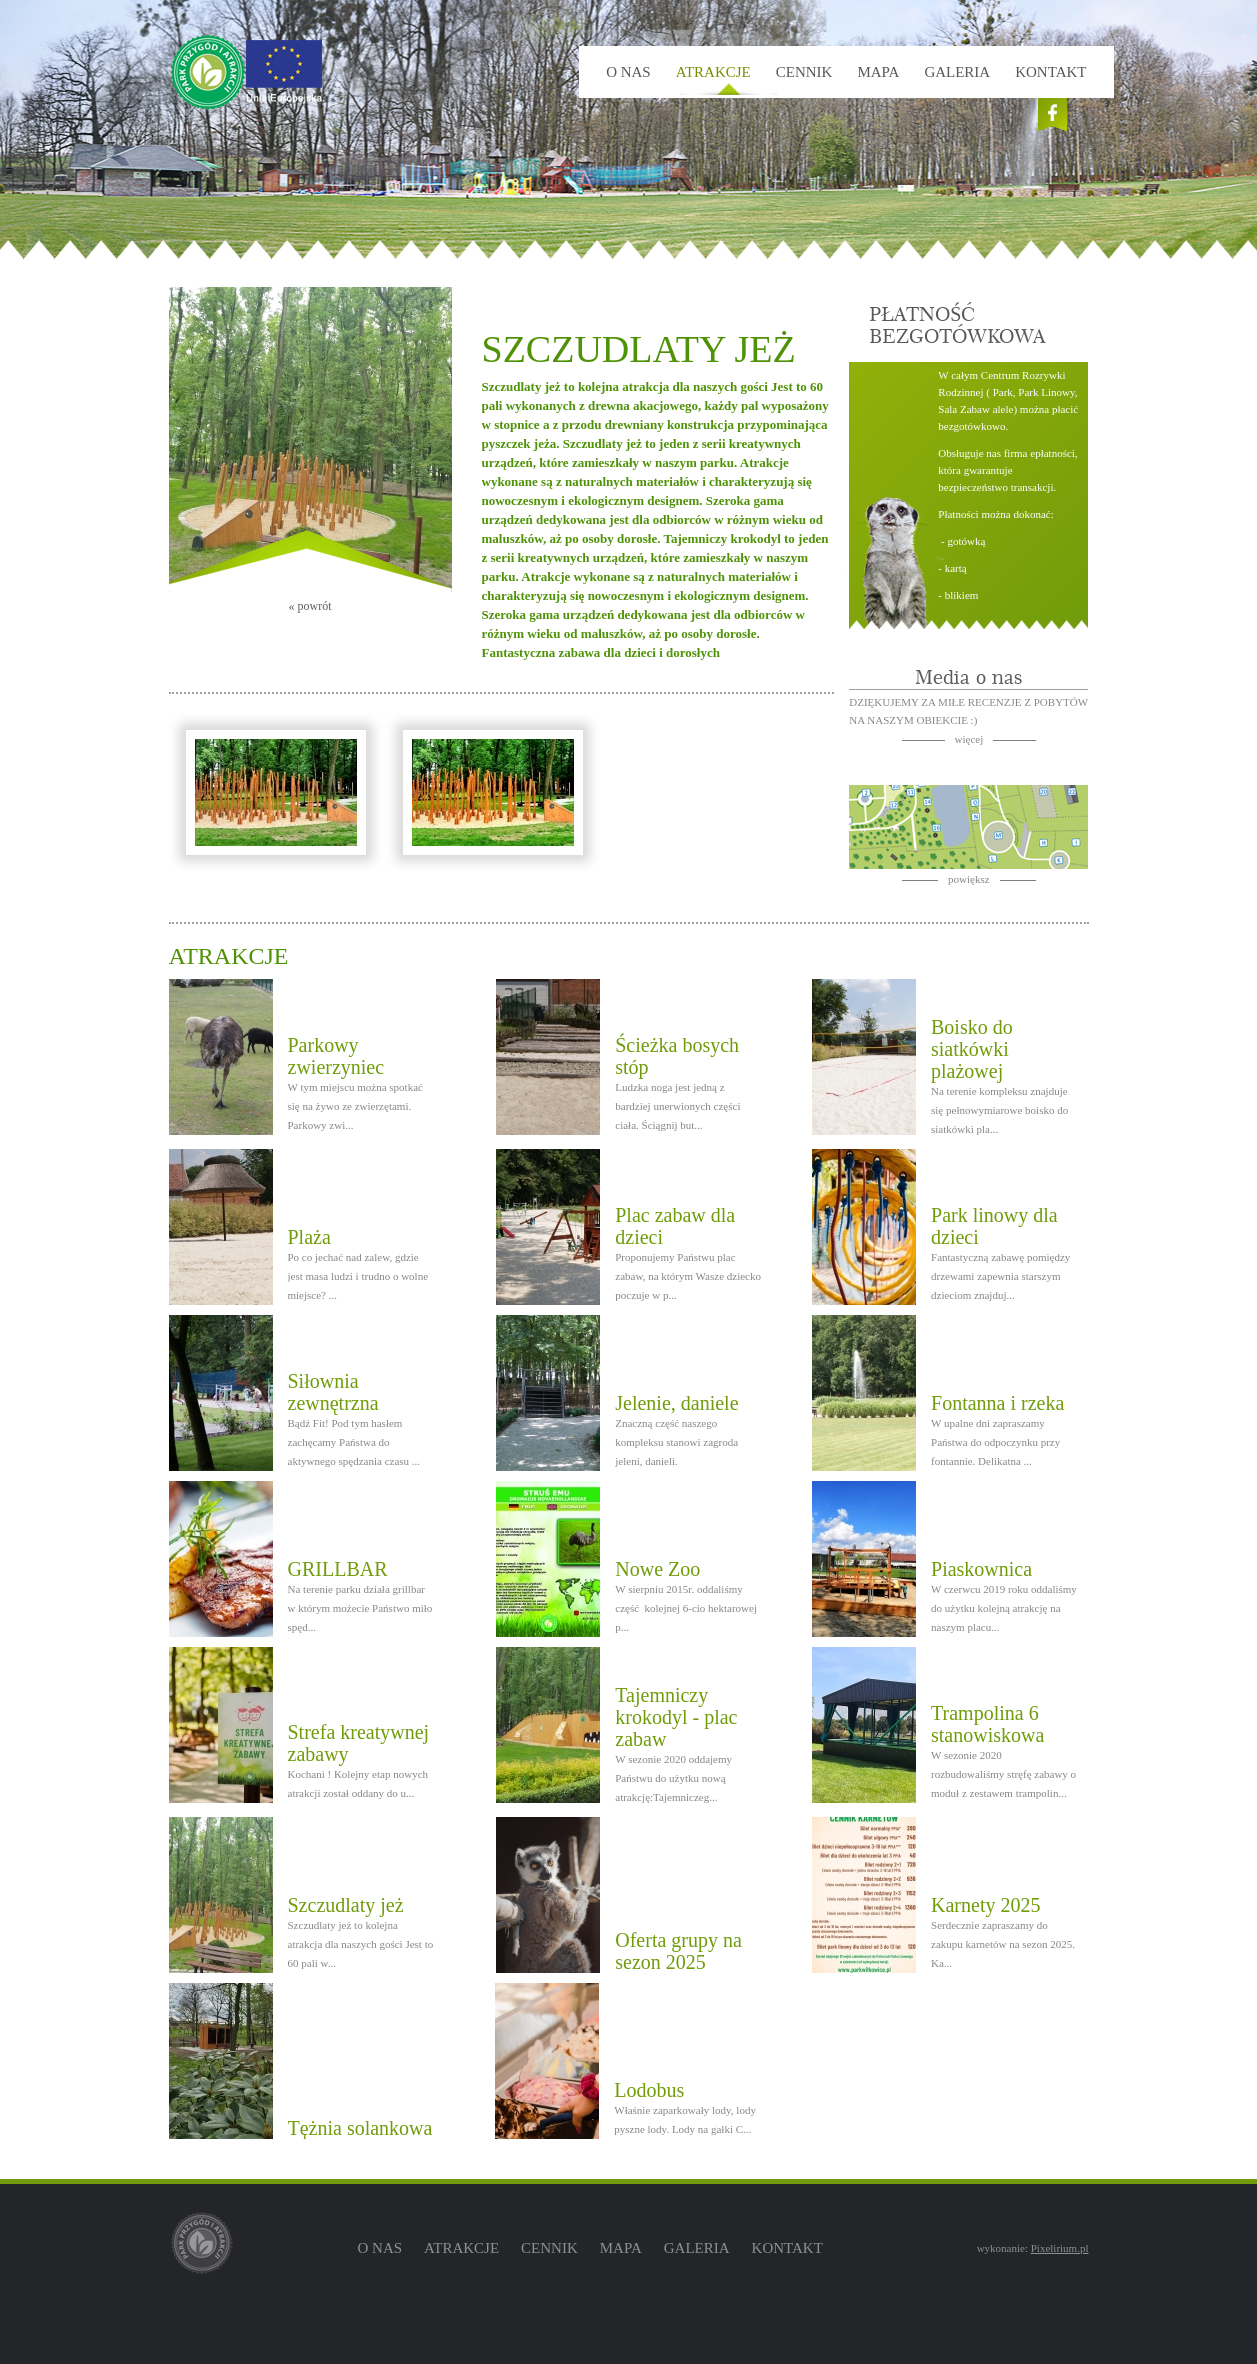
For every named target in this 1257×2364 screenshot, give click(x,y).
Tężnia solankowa (360, 2128)
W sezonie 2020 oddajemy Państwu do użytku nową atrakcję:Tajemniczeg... (673, 1778)
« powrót (310, 606)
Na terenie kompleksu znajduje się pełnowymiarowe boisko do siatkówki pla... (999, 1110)
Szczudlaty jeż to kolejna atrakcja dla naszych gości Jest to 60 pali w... (361, 1944)
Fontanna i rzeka (997, 1403)
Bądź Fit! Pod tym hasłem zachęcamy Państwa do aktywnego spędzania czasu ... (354, 1442)
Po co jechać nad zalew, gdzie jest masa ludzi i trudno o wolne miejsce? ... (358, 1276)
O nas (628, 72)
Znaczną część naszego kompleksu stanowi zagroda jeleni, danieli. (676, 1442)
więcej (969, 739)
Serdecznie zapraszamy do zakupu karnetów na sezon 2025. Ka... (1003, 1944)
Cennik (804, 72)
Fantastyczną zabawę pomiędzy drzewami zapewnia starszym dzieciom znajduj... (1000, 1276)
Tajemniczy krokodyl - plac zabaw (676, 1717)
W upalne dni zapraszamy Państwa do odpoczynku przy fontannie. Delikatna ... (995, 1442)
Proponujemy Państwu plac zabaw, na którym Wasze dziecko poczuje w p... (688, 1276)
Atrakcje (713, 72)
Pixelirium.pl (1060, 2248)
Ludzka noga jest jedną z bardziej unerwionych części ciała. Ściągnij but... (677, 1106)
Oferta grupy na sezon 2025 (678, 1951)
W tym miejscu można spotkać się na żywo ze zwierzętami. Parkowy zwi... (355, 1106)
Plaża (309, 1237)
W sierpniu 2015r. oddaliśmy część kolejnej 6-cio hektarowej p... (686, 1608)
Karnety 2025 (985, 1905)
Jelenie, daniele (676, 1403)
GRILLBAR (338, 1569)
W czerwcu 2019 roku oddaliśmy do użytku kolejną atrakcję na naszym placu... (1004, 1608)
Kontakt (1050, 72)
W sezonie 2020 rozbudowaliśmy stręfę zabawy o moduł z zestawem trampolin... (1003, 1774)
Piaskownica (981, 1569)
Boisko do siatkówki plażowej (972, 1049)
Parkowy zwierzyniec (336, 1056)
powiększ (969, 879)
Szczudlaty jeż (346, 1905)
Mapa (878, 72)
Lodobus (649, 2090)
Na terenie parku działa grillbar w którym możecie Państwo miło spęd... (360, 1608)
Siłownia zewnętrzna (333, 1392)
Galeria (957, 72)
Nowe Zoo (657, 1569)
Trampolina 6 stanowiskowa (987, 1724)
